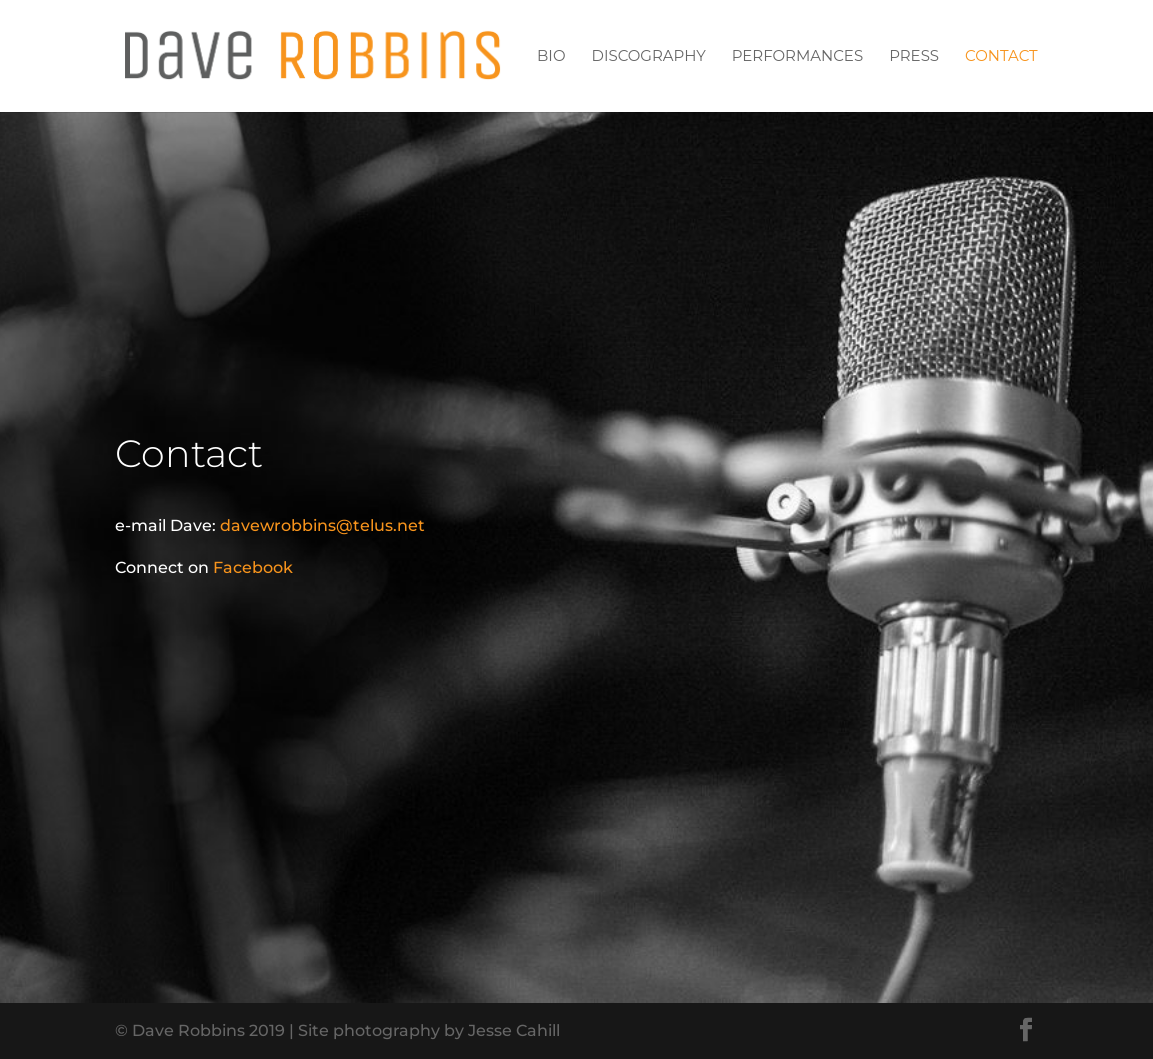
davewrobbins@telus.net (322, 525)
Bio (551, 57)
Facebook (253, 567)
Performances (797, 57)
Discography (649, 57)
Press (914, 57)
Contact (1001, 57)
